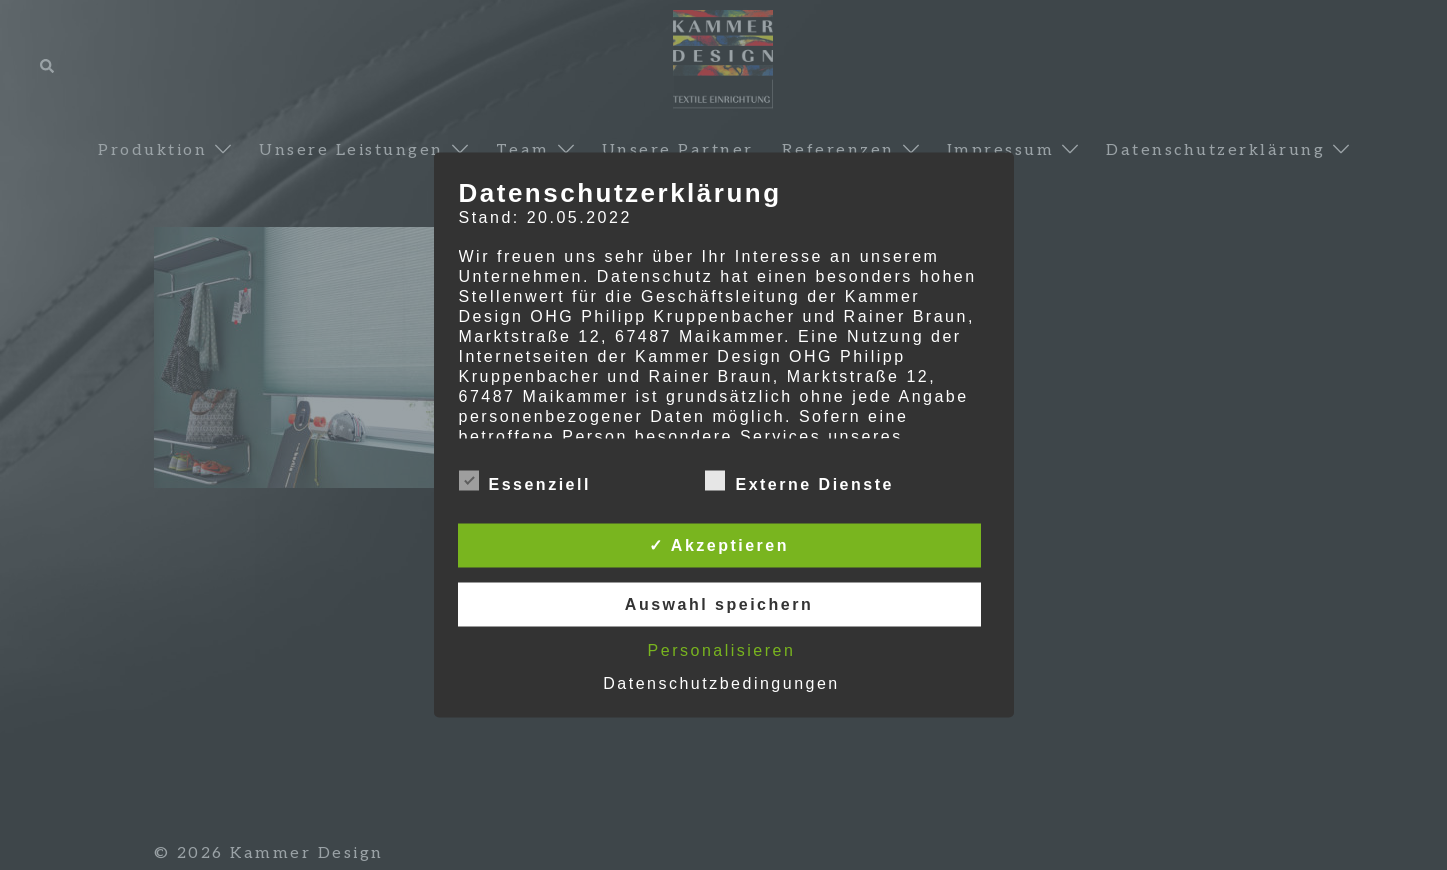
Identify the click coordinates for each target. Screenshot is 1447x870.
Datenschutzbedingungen (721, 683)
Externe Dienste (799, 482)
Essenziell (525, 482)
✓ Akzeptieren (719, 545)
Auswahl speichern (719, 604)
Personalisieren (722, 650)
